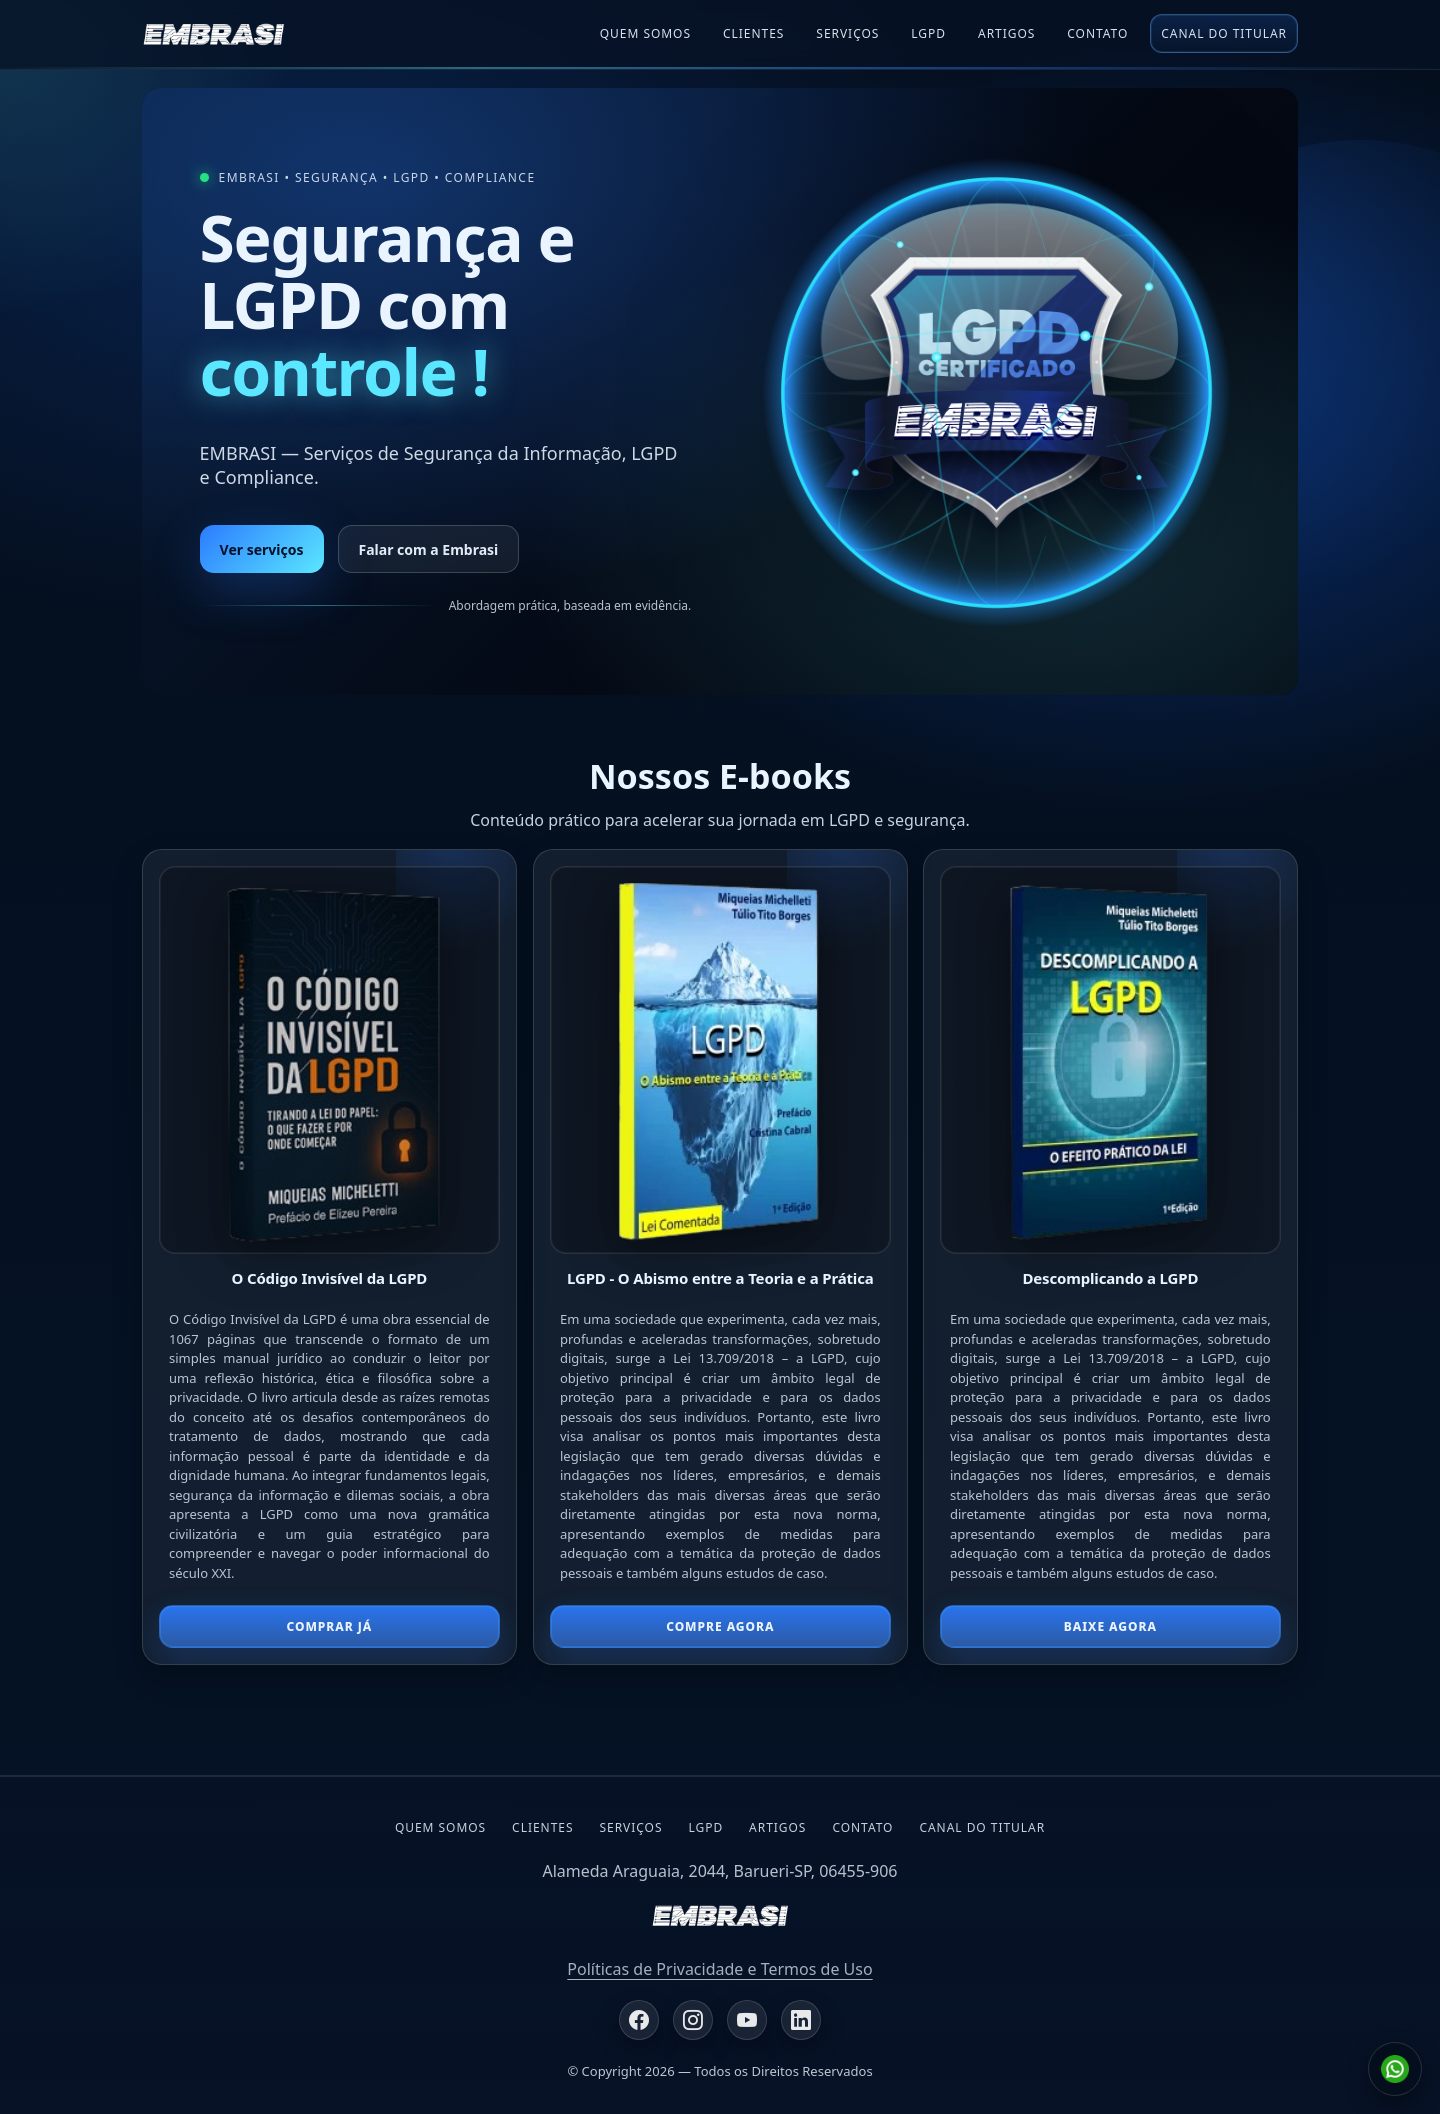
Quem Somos (645, 33)
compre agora (720, 1626)
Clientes (753, 33)
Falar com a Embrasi (429, 549)
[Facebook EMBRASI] (639, 2020)
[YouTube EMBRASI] (747, 2020)
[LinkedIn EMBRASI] (801, 2020)
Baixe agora (1110, 1626)
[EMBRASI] (213, 33)
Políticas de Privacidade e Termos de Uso (719, 1969)
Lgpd (928, 33)
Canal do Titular (1224, 33)
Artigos (1006, 33)
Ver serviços (262, 549)
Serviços (847, 33)
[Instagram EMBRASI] (693, 2020)
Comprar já (329, 1626)
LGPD (705, 1827)
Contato (1097, 33)
